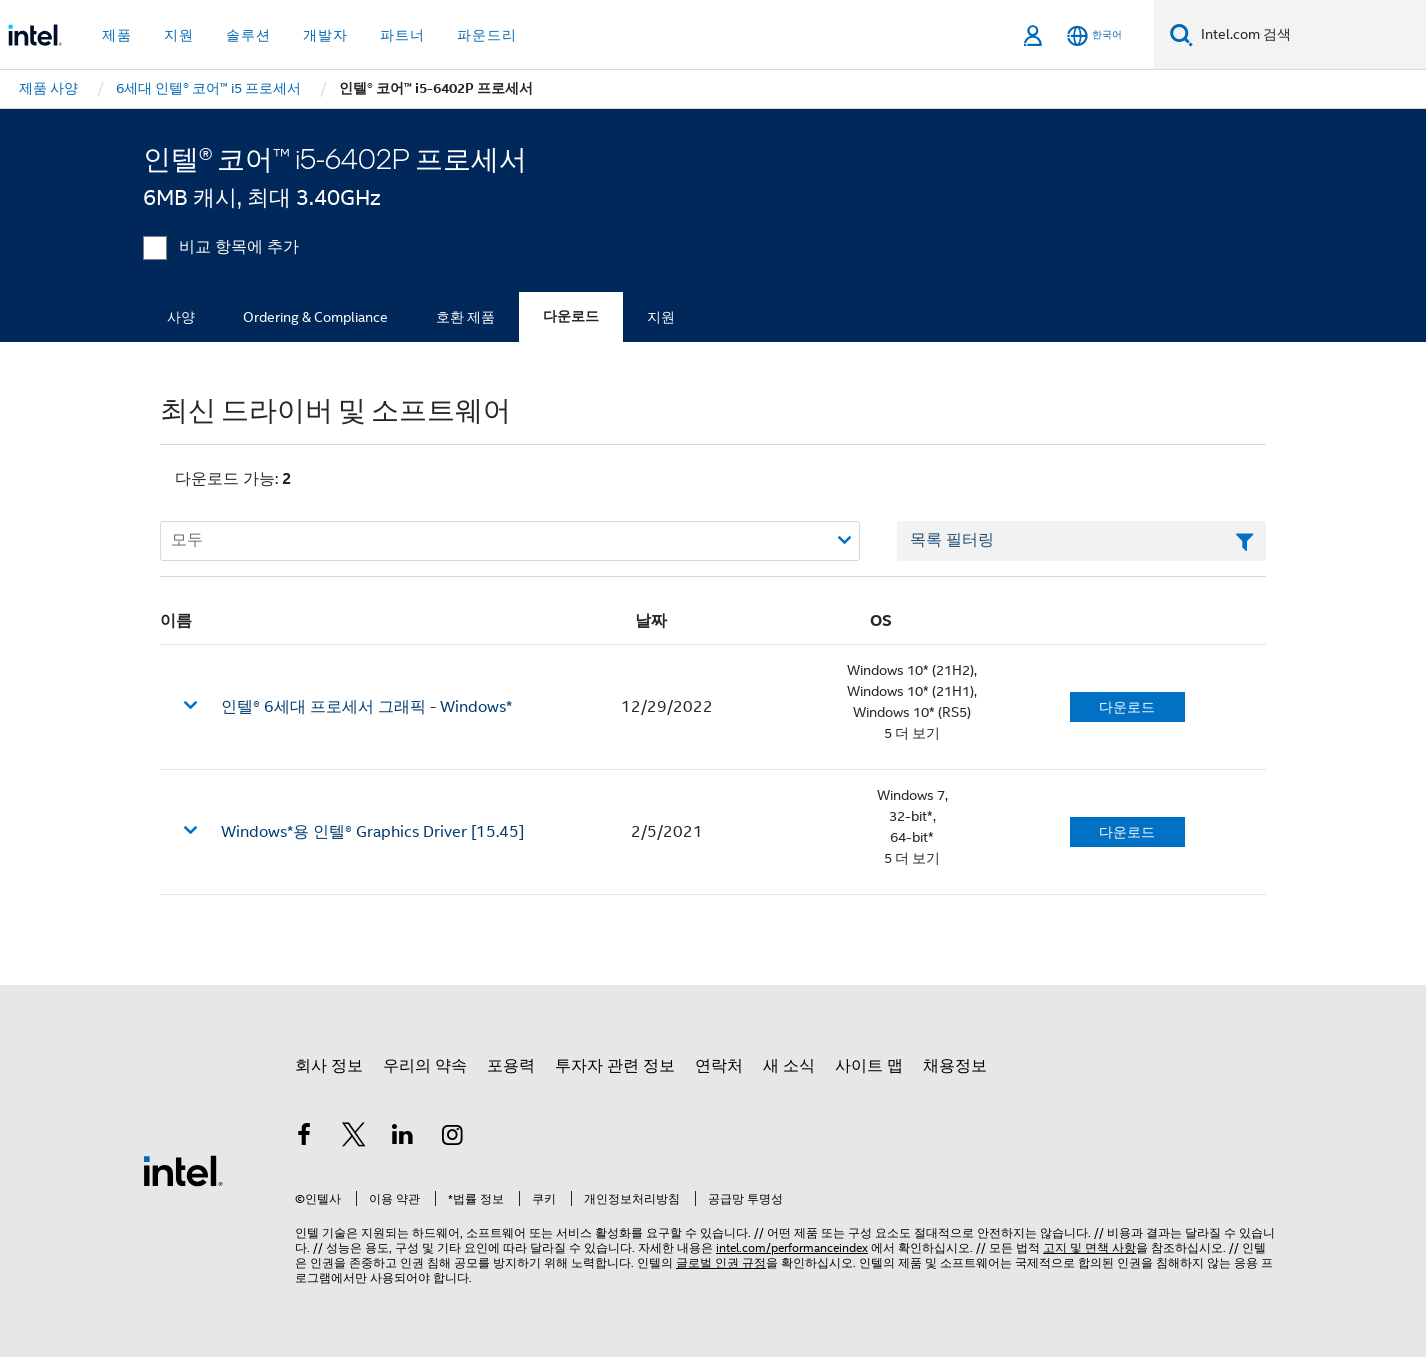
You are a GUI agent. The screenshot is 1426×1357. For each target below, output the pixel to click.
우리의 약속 (425, 1066)
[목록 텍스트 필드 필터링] (1081, 541)
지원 (661, 317)
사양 (181, 317)
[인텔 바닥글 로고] (183, 1170)
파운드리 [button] (487, 35)
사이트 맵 (869, 1066)
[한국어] (1094, 35)
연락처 (719, 1066)
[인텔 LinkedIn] (403, 1138)
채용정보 (955, 1066)
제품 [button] (117, 35)
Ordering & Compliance (315, 317)
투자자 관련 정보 (615, 1066)
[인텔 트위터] (354, 1138)
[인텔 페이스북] (304, 1138)
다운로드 (571, 316)
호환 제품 (465, 317)
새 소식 (789, 1066)
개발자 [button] (325, 35)
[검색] (1181, 34)
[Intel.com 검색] (1309, 35)
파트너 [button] (402, 35)
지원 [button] (179, 35)
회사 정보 (329, 1066)
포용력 (511, 1066)
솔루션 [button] (248, 35)
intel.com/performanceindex (792, 1247)
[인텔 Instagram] (453, 1138)
